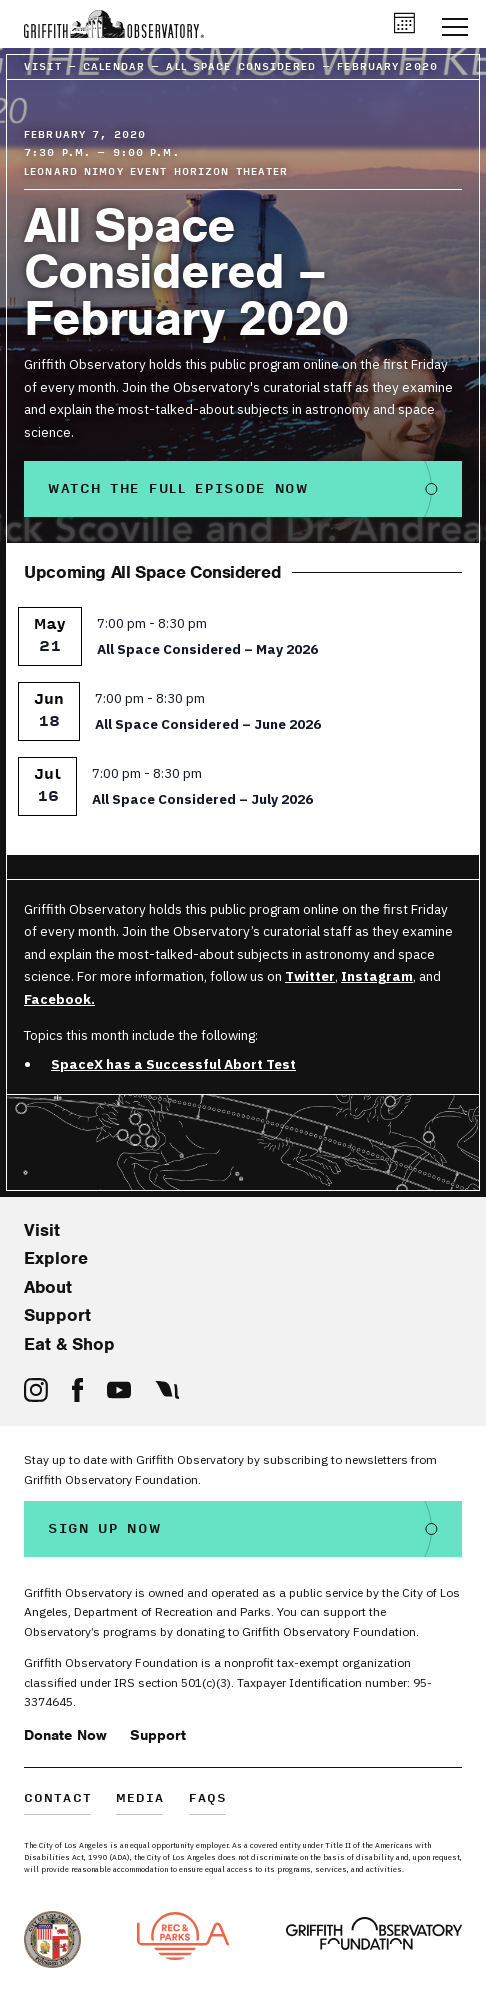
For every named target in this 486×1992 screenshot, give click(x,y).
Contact (58, 1799)
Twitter (310, 976)
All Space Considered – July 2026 (202, 799)
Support (57, 1315)
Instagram (377, 976)
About (48, 1287)
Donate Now (65, 1735)
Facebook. (59, 999)
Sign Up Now (105, 1529)
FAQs (208, 1799)
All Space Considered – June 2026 (208, 724)
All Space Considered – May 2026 (207, 649)
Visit (42, 1230)
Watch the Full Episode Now (178, 489)
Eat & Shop (69, 1344)
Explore (56, 1258)
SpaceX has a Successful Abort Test (173, 1064)
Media (140, 1799)
